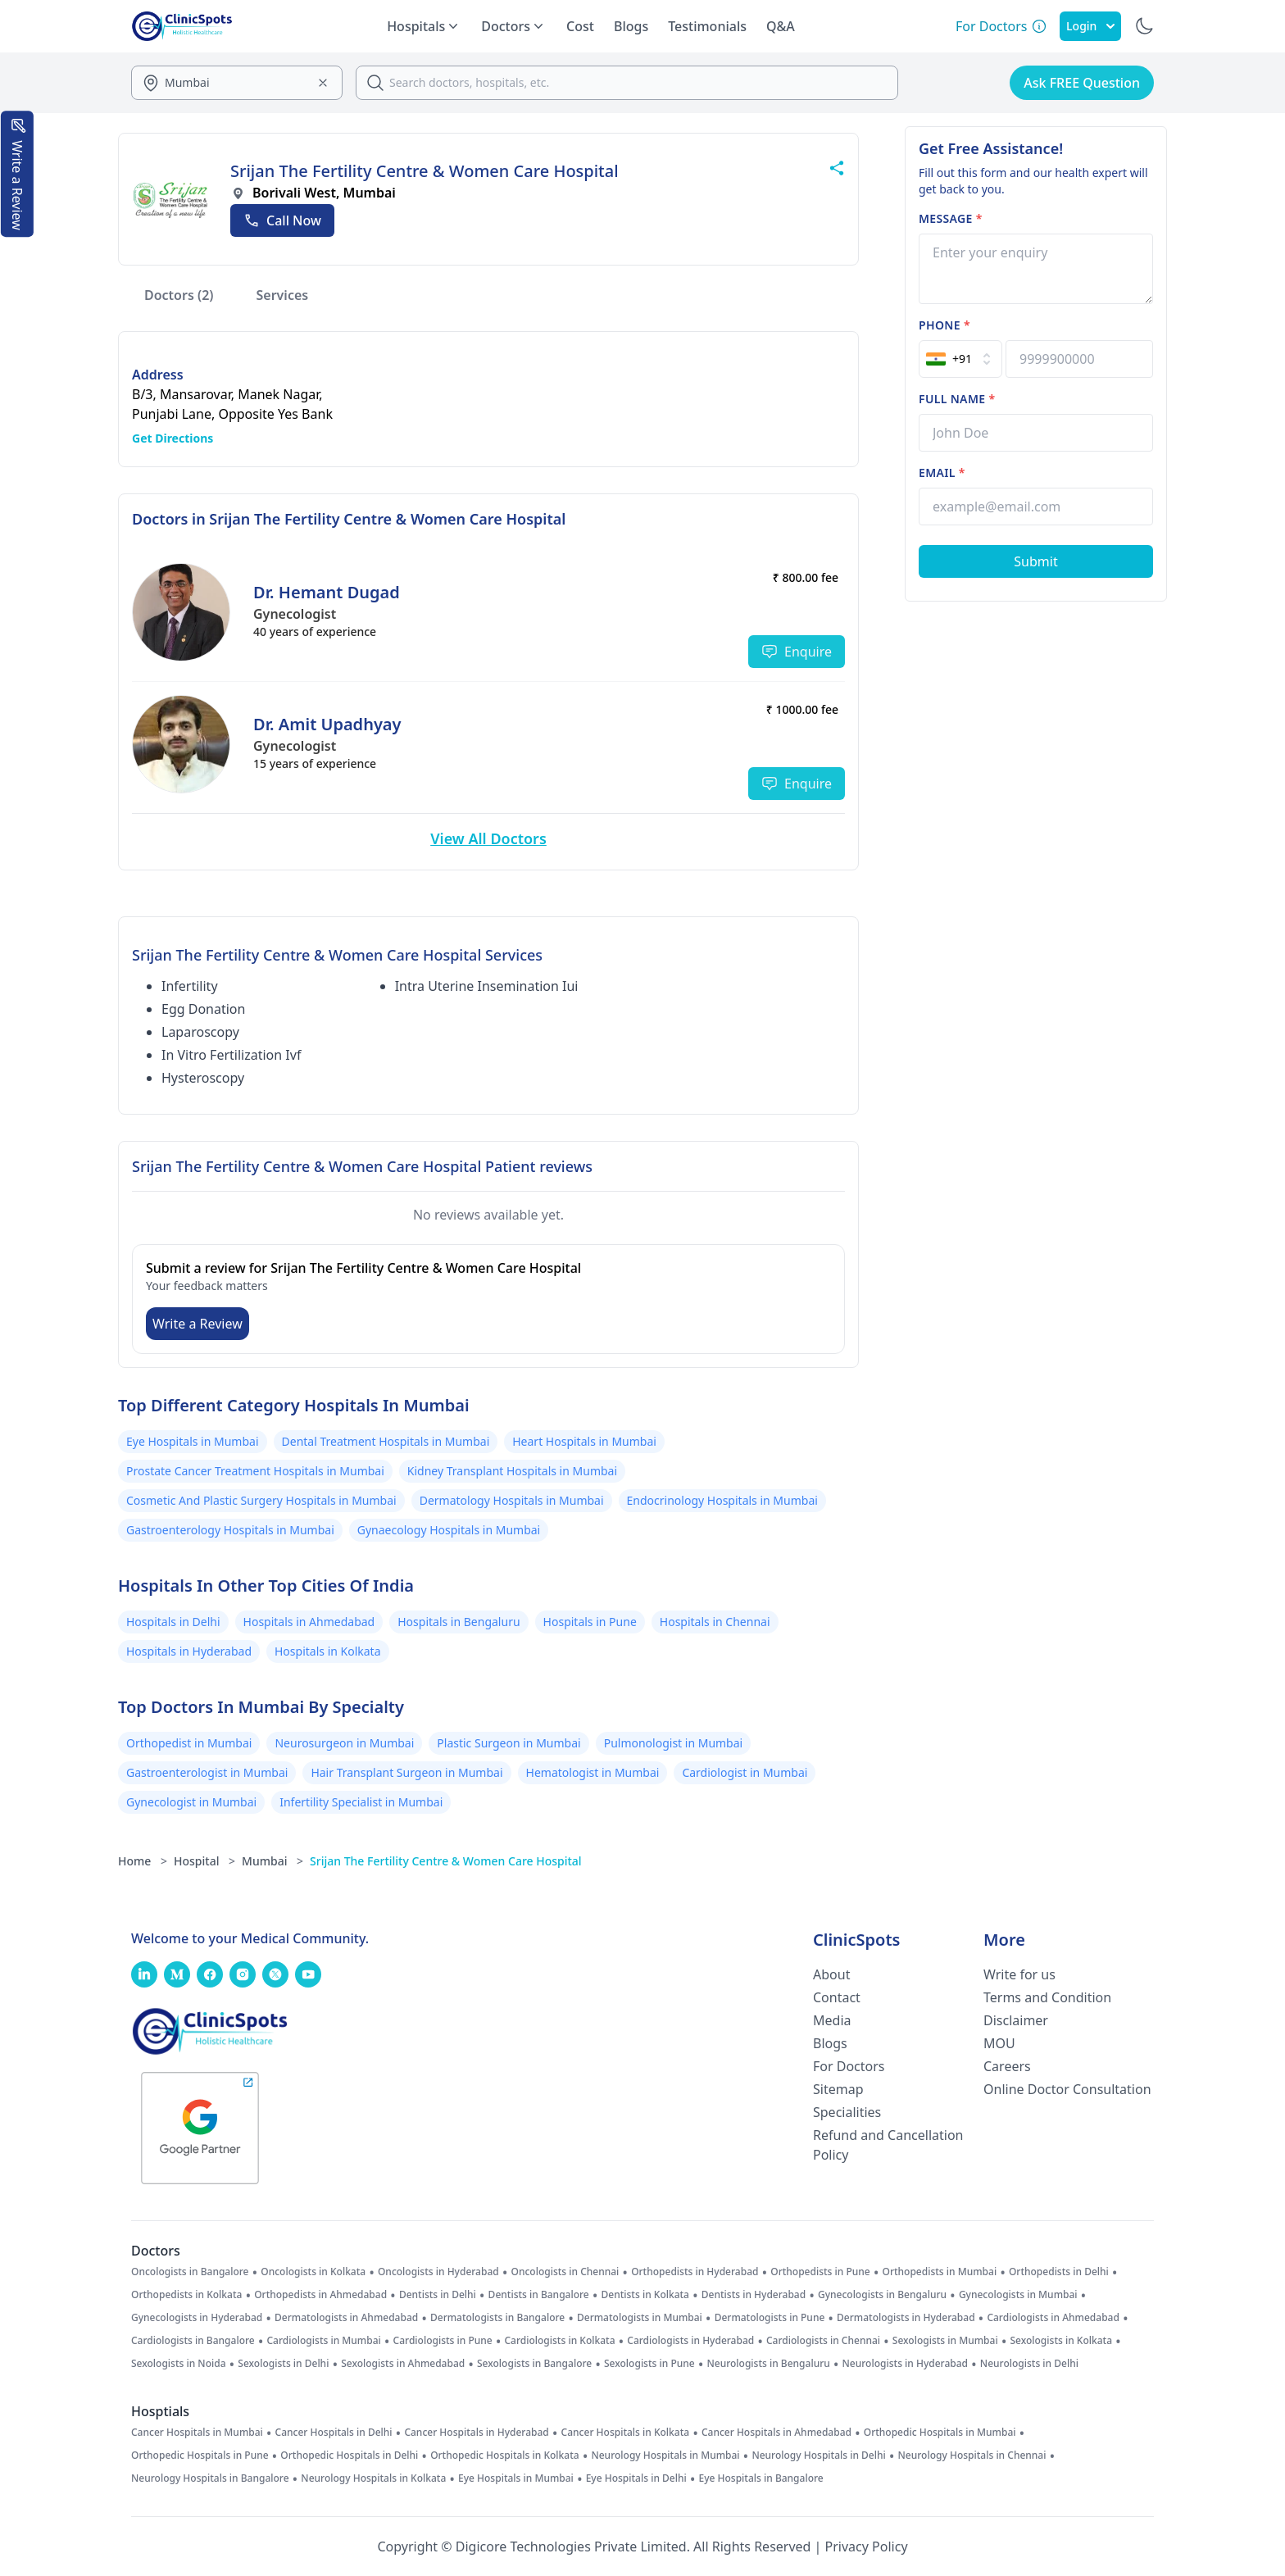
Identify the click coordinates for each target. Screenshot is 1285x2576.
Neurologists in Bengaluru (767, 2363)
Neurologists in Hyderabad (905, 2363)
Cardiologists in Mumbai (323, 2340)
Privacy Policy (866, 2546)
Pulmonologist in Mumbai (673, 1743)
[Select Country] (960, 359)
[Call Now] (282, 220)
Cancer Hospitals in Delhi (334, 2432)
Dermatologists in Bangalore (497, 2317)
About (831, 1974)
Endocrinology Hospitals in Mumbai (722, 1500)
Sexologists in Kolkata (1061, 2340)
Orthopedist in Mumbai (189, 1743)
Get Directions (172, 438)
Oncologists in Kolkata (313, 2271)
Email (942, 472)
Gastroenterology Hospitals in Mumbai (230, 1530)
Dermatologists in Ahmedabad (346, 2317)
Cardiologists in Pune (443, 2340)
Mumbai (272, 1861)
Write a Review (197, 1324)
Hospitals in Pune (590, 1621)
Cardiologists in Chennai (823, 2340)
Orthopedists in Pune (820, 2271)
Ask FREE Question (1082, 83)
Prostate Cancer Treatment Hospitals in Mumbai (255, 1471)
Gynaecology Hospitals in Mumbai (448, 1530)
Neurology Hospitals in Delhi (818, 2455)
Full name (957, 399)
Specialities (847, 2112)
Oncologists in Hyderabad (438, 2271)
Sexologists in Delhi (283, 2363)
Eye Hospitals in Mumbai (192, 1441)
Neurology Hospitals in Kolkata (373, 2478)
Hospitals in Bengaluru (458, 1621)
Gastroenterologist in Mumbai (207, 1772)
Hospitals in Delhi (173, 1621)
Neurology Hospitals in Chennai (972, 2455)
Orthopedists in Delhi (1059, 2271)
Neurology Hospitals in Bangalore (210, 2478)
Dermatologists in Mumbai (639, 2317)
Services (283, 295)
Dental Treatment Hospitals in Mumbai (386, 1441)
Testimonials (707, 26)
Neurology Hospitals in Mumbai (665, 2455)
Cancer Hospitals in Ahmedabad (776, 2432)
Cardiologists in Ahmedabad (1053, 2317)
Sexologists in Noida (178, 2363)
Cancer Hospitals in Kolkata (625, 2432)
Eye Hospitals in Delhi (636, 2478)
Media (832, 2020)
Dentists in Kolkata (645, 2294)
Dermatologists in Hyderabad (906, 2317)
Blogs (631, 26)
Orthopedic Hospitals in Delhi (349, 2455)
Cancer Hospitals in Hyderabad (476, 2432)
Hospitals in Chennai (715, 1621)
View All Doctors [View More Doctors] (488, 838)
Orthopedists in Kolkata (186, 2294)
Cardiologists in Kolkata (559, 2340)
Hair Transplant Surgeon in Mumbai (406, 1772)
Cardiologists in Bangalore (193, 2340)
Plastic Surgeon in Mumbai (508, 1743)
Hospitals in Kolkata (328, 1651)
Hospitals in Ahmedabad (309, 1621)
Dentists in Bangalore (538, 2294)
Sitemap (838, 2089)
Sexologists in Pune (649, 2363)
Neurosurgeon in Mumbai (344, 1743)
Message (951, 218)
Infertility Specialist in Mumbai (361, 1802)
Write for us (1019, 1974)
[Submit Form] (1036, 561)
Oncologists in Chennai (565, 2271)
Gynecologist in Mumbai (191, 1802)
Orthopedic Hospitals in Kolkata (504, 2455)
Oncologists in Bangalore (190, 2271)
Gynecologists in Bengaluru (882, 2294)
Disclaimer (1015, 2020)
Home (142, 1861)
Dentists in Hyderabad (754, 2294)
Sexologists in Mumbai (945, 2340)
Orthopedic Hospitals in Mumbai (940, 2432)
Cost (580, 26)
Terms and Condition (1047, 1997)
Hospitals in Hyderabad (189, 1651)
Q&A (780, 26)
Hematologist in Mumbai (593, 1772)
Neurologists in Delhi (1029, 2363)
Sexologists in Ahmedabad (403, 2363)
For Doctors (849, 2066)
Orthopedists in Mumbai (939, 2271)
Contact (836, 1997)
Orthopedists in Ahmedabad (320, 2294)
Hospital (204, 1861)
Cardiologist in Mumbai (744, 1772)
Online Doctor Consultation (1067, 2089)
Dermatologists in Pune (770, 2317)
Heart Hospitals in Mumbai (584, 1441)
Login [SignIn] (1090, 26)
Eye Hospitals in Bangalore (761, 2478)
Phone (944, 325)
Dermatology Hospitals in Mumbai (512, 1500)
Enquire (796, 652)
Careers (1007, 2066)
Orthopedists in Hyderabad (694, 2271)
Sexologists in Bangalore (534, 2363)
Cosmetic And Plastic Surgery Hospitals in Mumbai (261, 1500)
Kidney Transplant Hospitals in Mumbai (512, 1471)
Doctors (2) (179, 295)
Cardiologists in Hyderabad (690, 2340)
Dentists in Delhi (437, 2294)
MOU (999, 2043)
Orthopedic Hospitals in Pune (200, 2455)
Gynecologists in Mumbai (1018, 2294)
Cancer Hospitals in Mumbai (197, 2432)
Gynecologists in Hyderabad (196, 2317)
